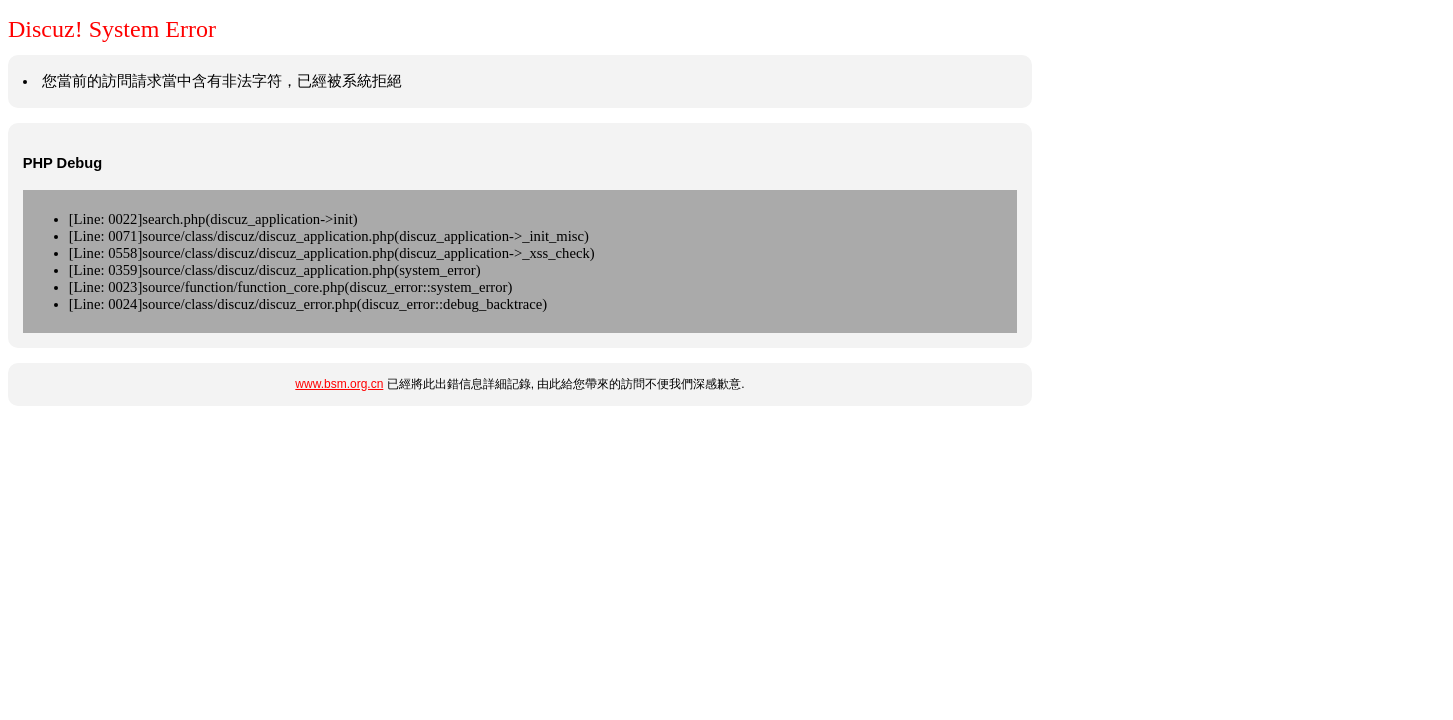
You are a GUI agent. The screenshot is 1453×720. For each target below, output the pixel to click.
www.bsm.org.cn (339, 384)
